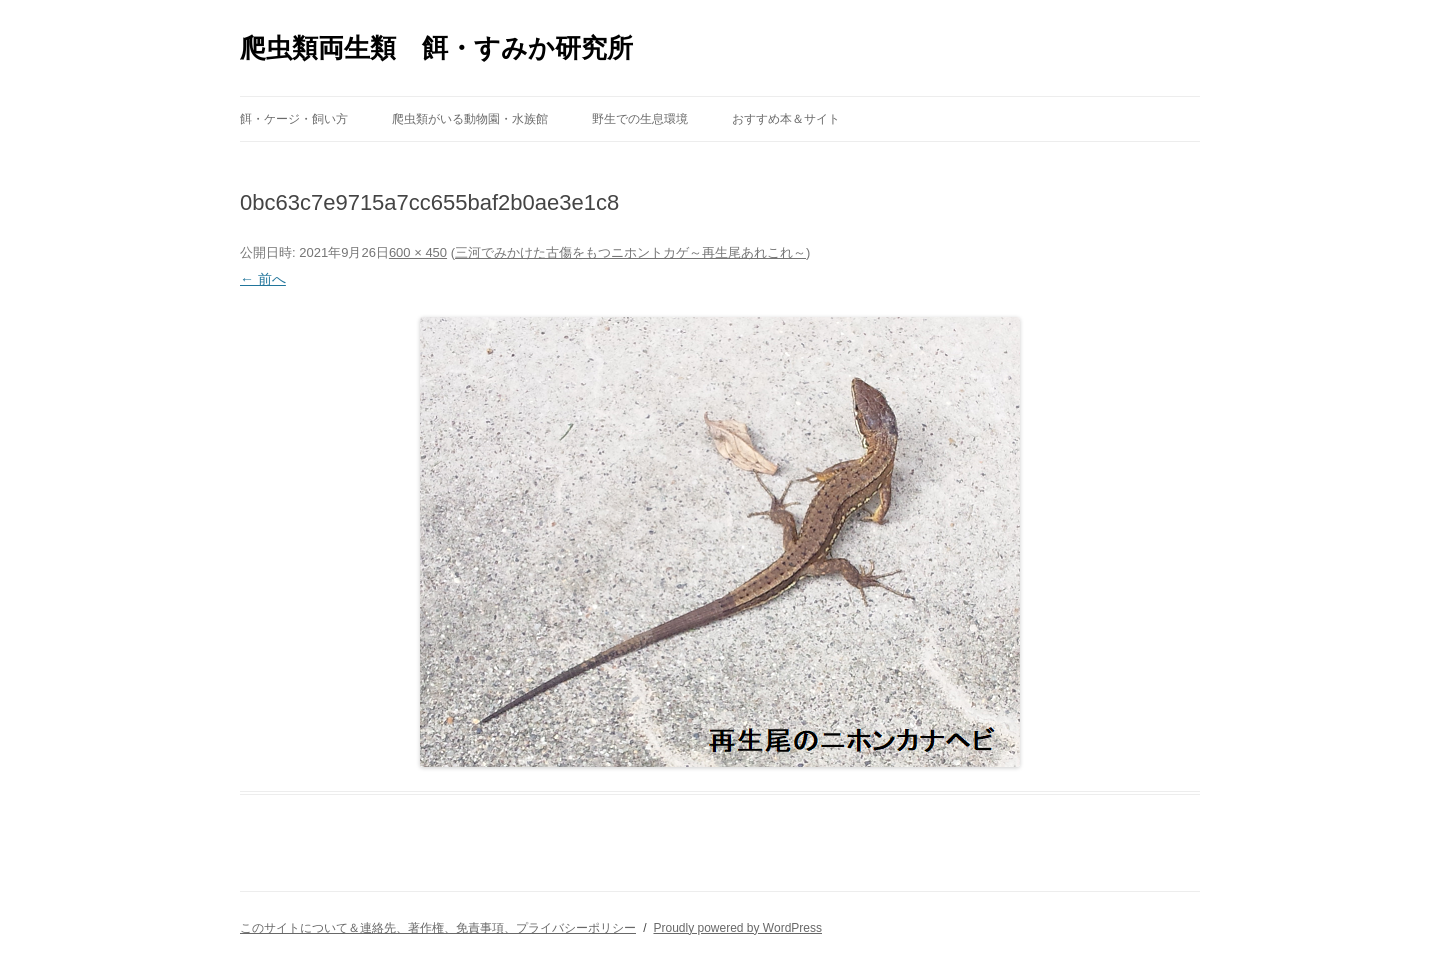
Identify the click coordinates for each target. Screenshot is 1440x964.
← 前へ (263, 279)
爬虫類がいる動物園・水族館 (470, 119)
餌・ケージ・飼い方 (294, 119)
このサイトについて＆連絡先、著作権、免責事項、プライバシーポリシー (438, 928)
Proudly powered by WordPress (737, 928)
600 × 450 (418, 252)
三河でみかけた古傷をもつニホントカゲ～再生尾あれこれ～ (630, 252)
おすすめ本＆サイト (786, 119)
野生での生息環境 (640, 119)
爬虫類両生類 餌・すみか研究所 (436, 48)
